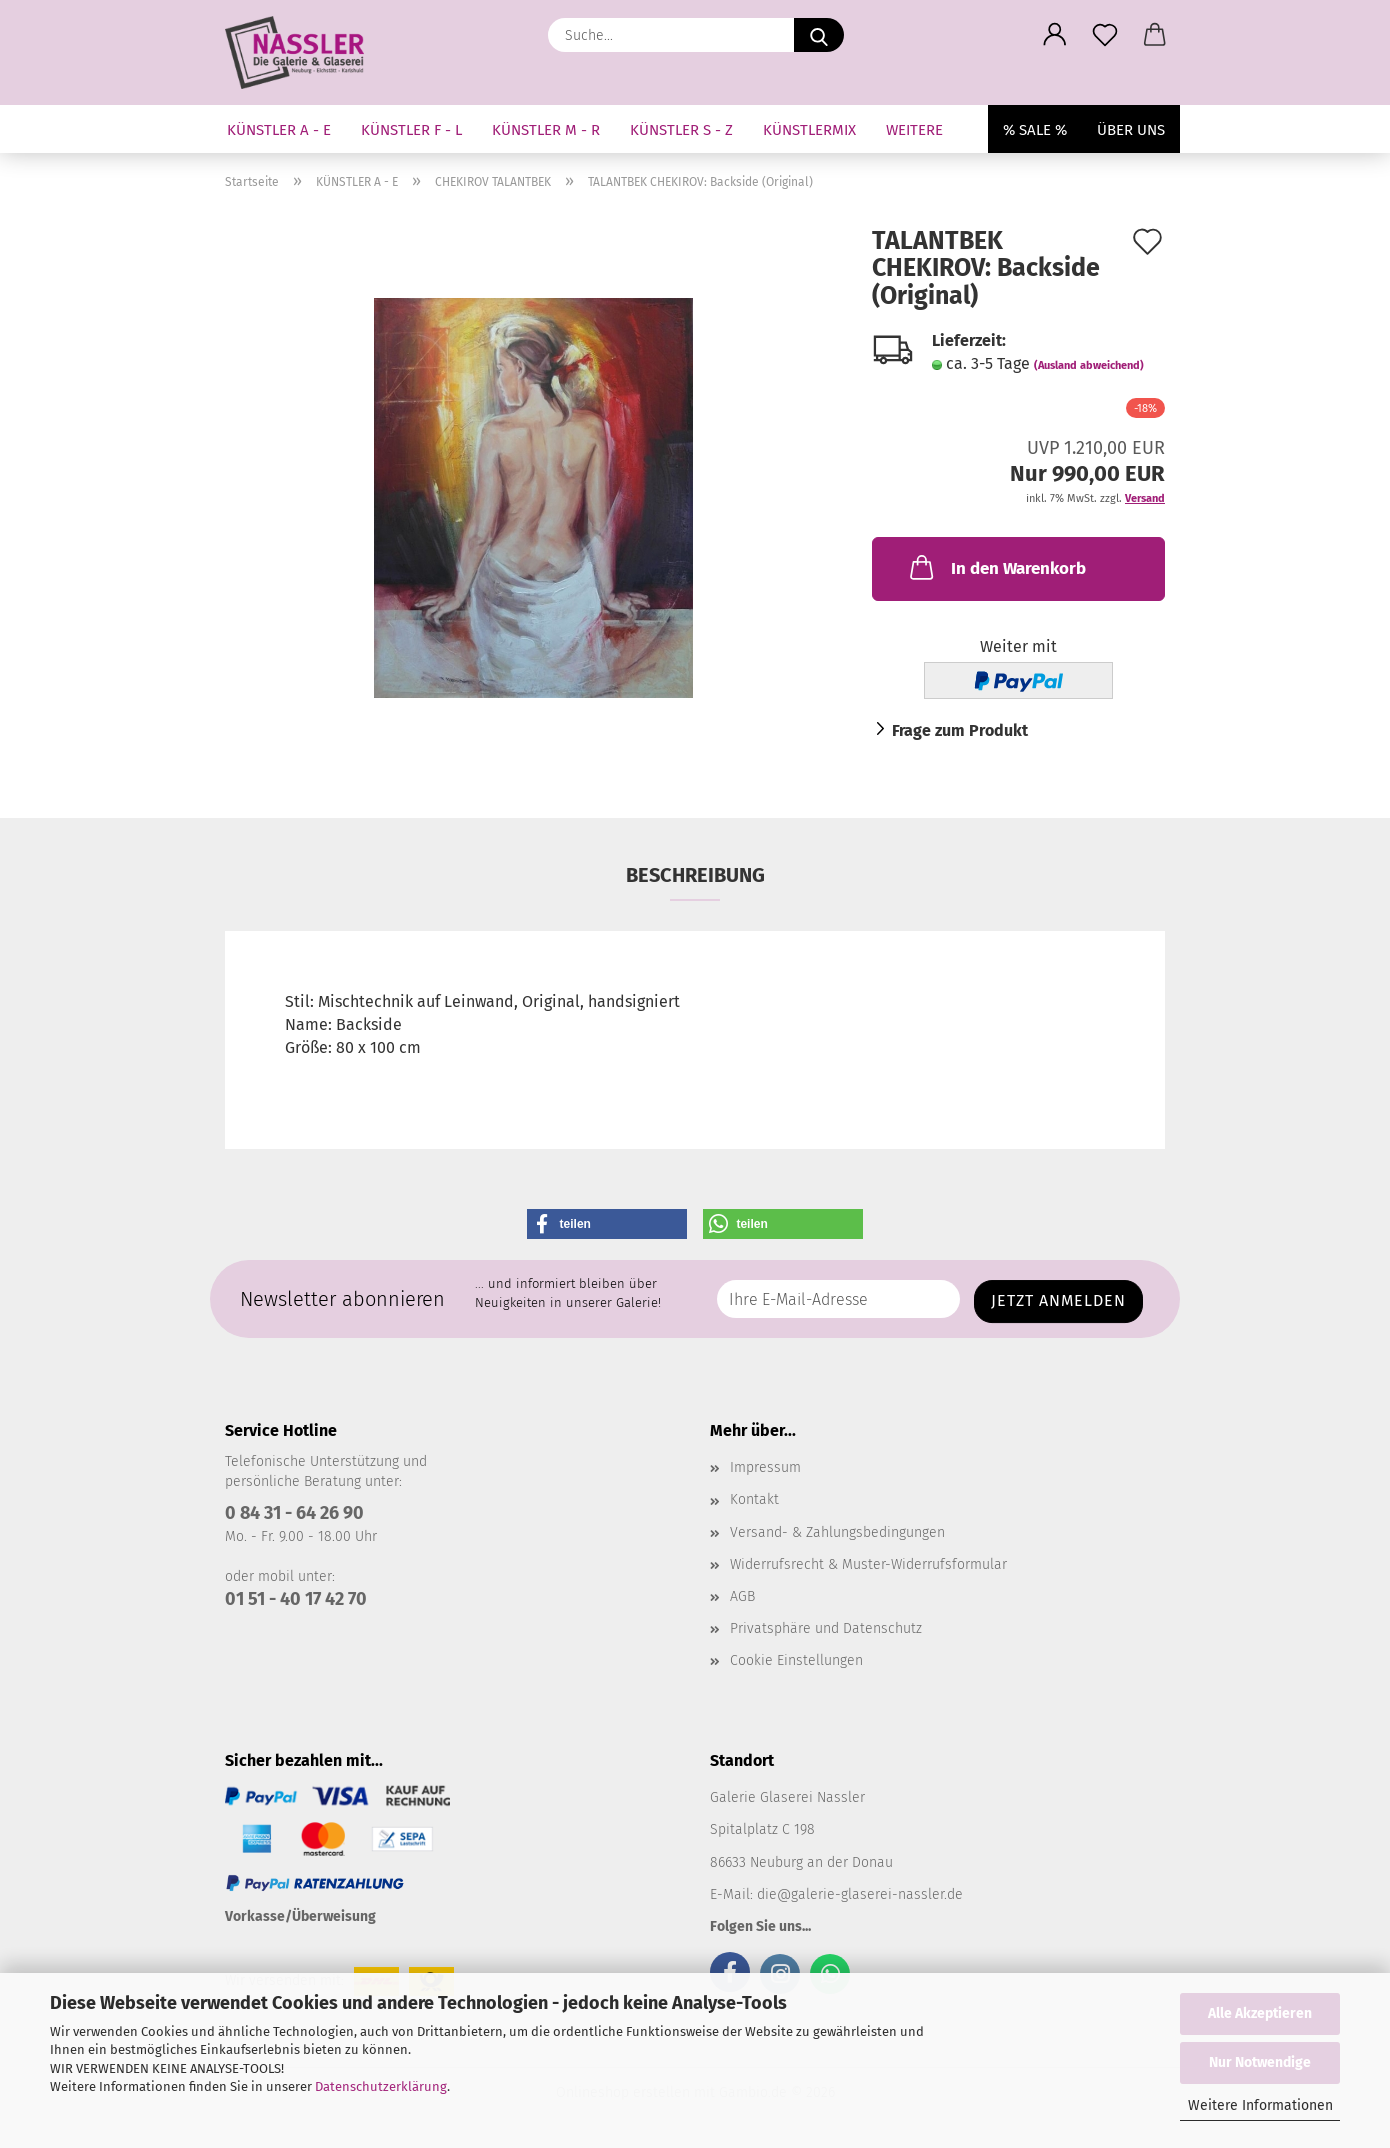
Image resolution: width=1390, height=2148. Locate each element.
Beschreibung (695, 875)
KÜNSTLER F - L (411, 130)
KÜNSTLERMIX (809, 130)
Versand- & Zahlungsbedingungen (837, 1532)
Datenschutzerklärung (381, 2086)
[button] (1055, 35)
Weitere (914, 130)
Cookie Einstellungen (796, 1660)
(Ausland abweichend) (1089, 365)
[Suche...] (819, 35)
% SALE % (1035, 130)
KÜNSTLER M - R (546, 130)
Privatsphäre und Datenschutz (826, 1628)
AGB (742, 1596)
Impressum (765, 1467)
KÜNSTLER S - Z (681, 130)
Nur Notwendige (1260, 2062)
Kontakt (754, 1499)
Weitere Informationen (1260, 2105)
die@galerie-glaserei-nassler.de (860, 1894)
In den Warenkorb (996, 567)
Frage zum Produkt (960, 730)
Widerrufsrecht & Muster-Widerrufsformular (868, 1564)
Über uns (1131, 130)
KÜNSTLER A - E (279, 130)
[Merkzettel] (1105, 35)
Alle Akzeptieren (1260, 2013)
